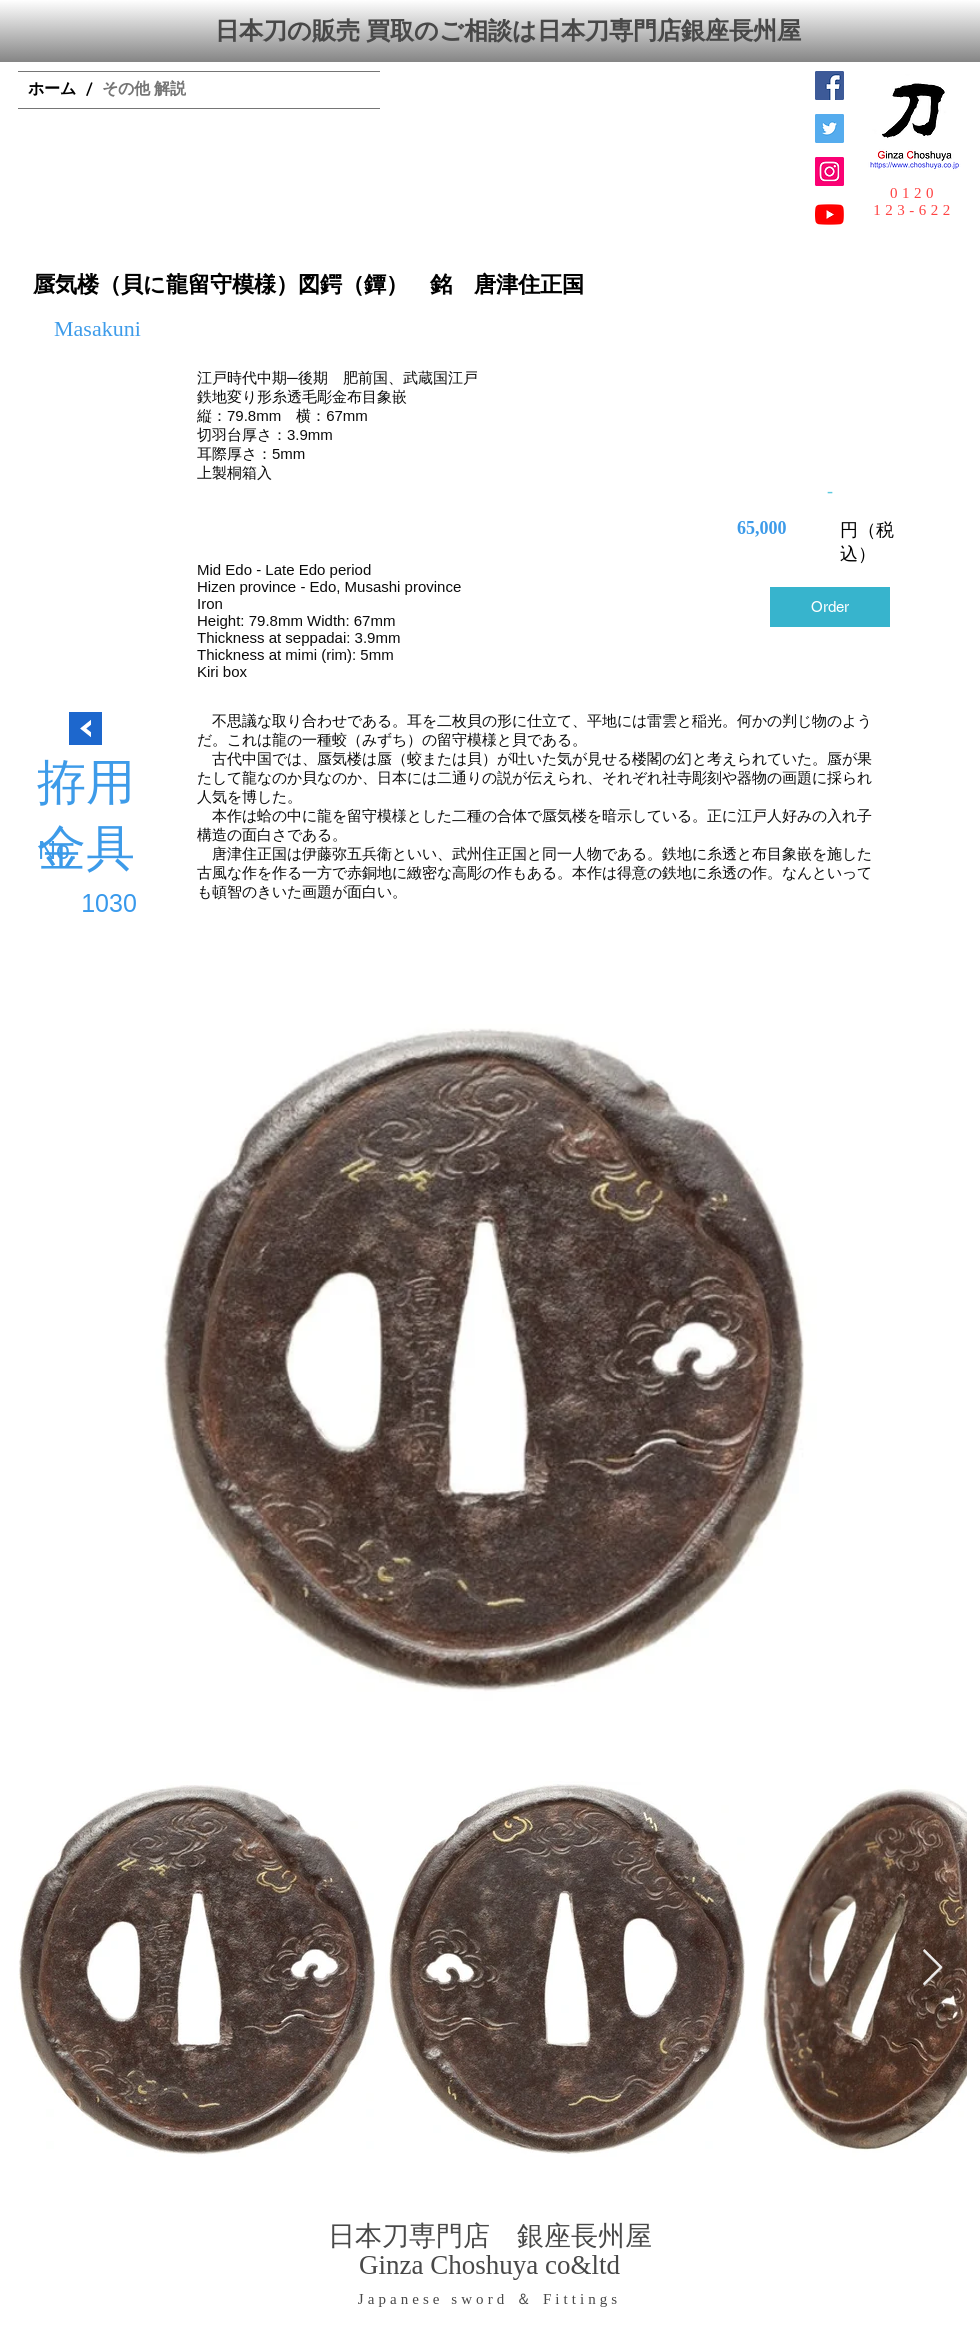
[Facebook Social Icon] (829, 85)
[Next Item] (932, 1968)
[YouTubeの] (829, 214)
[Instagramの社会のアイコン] (829, 171)
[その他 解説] (144, 90)
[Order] (830, 607)
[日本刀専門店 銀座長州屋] (829, 128)
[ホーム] (52, 90)
